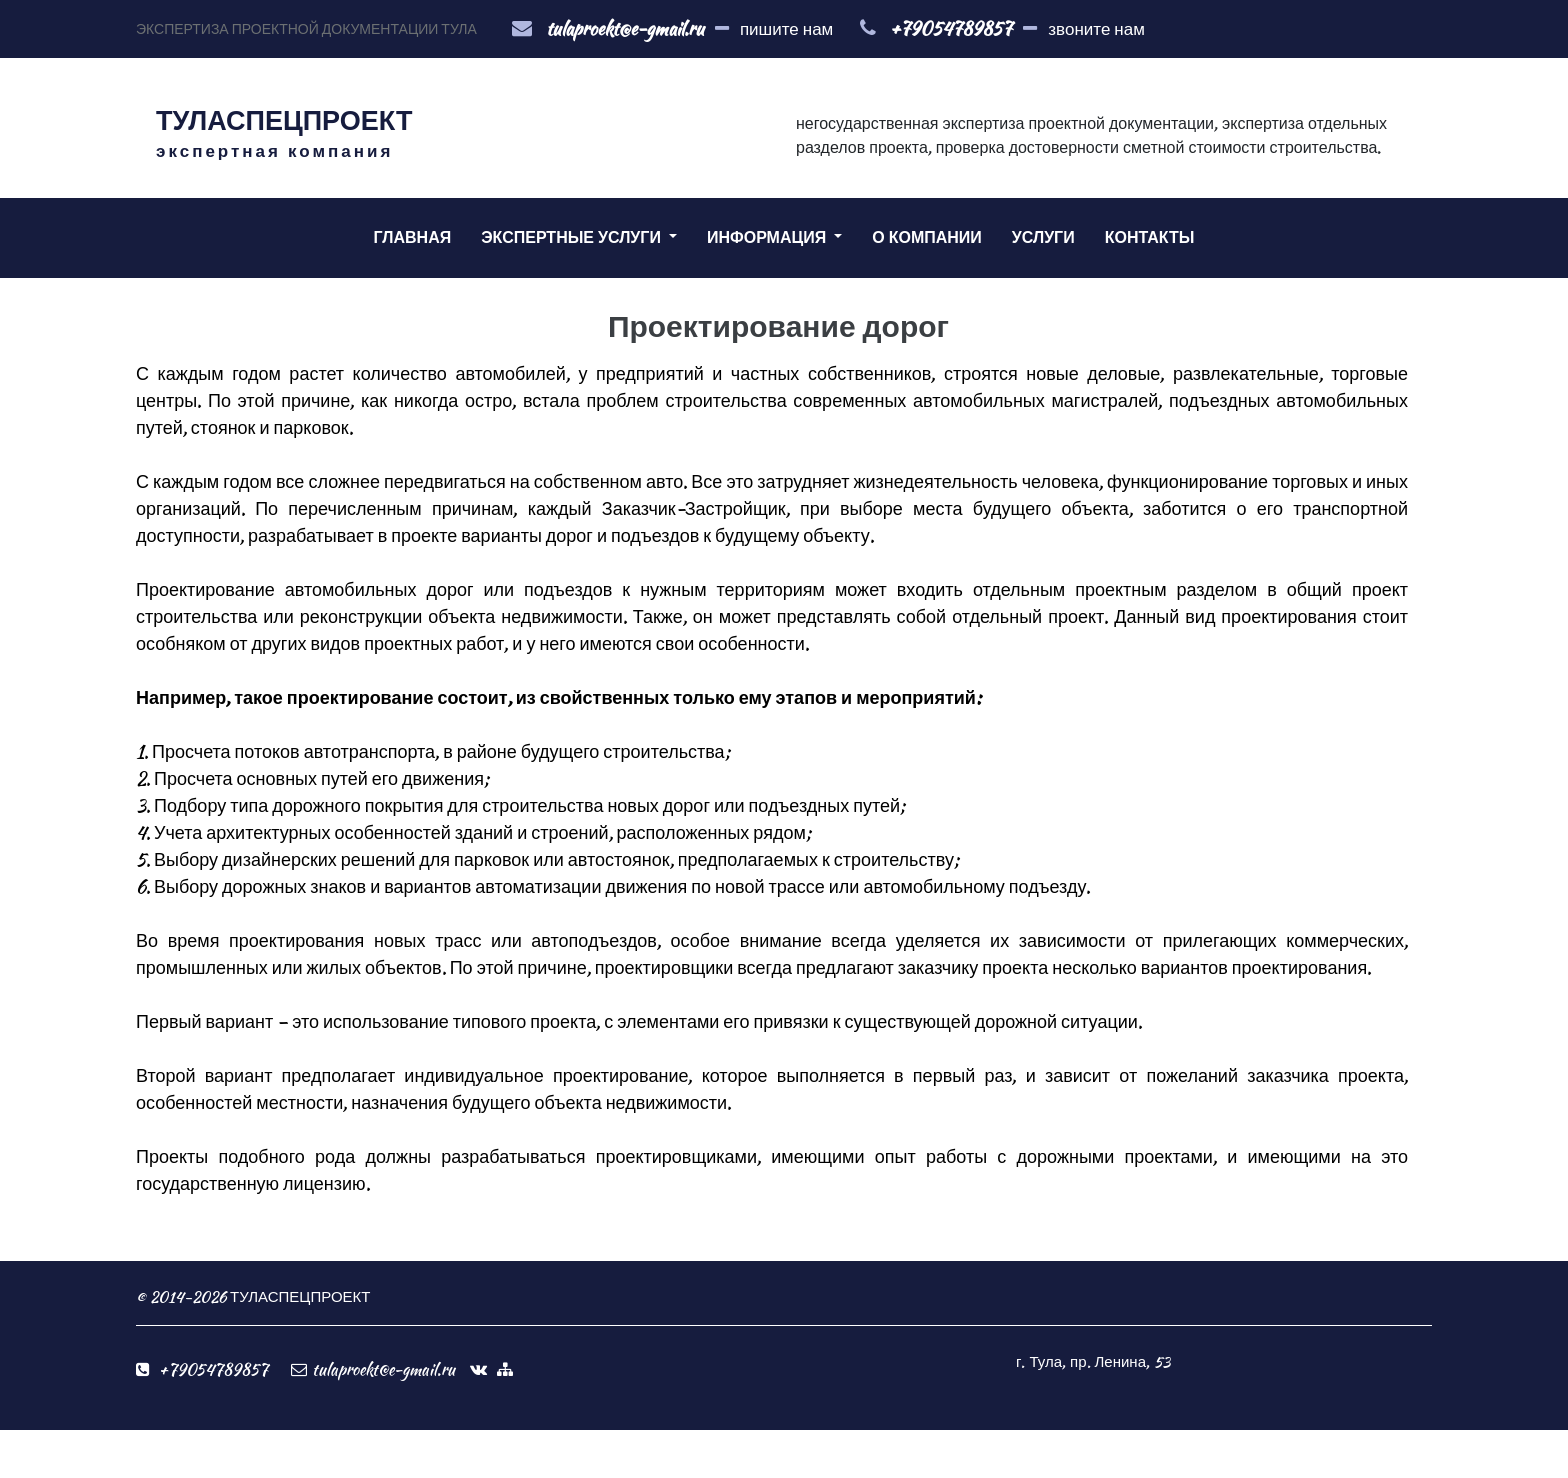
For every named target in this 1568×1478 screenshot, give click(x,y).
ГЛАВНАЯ (413, 237)
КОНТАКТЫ (1150, 237)
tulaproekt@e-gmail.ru (625, 28)
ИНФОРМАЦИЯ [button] (768, 237)
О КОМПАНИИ (927, 237)
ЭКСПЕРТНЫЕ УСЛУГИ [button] (573, 237)
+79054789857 (951, 28)
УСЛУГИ (1043, 237)
